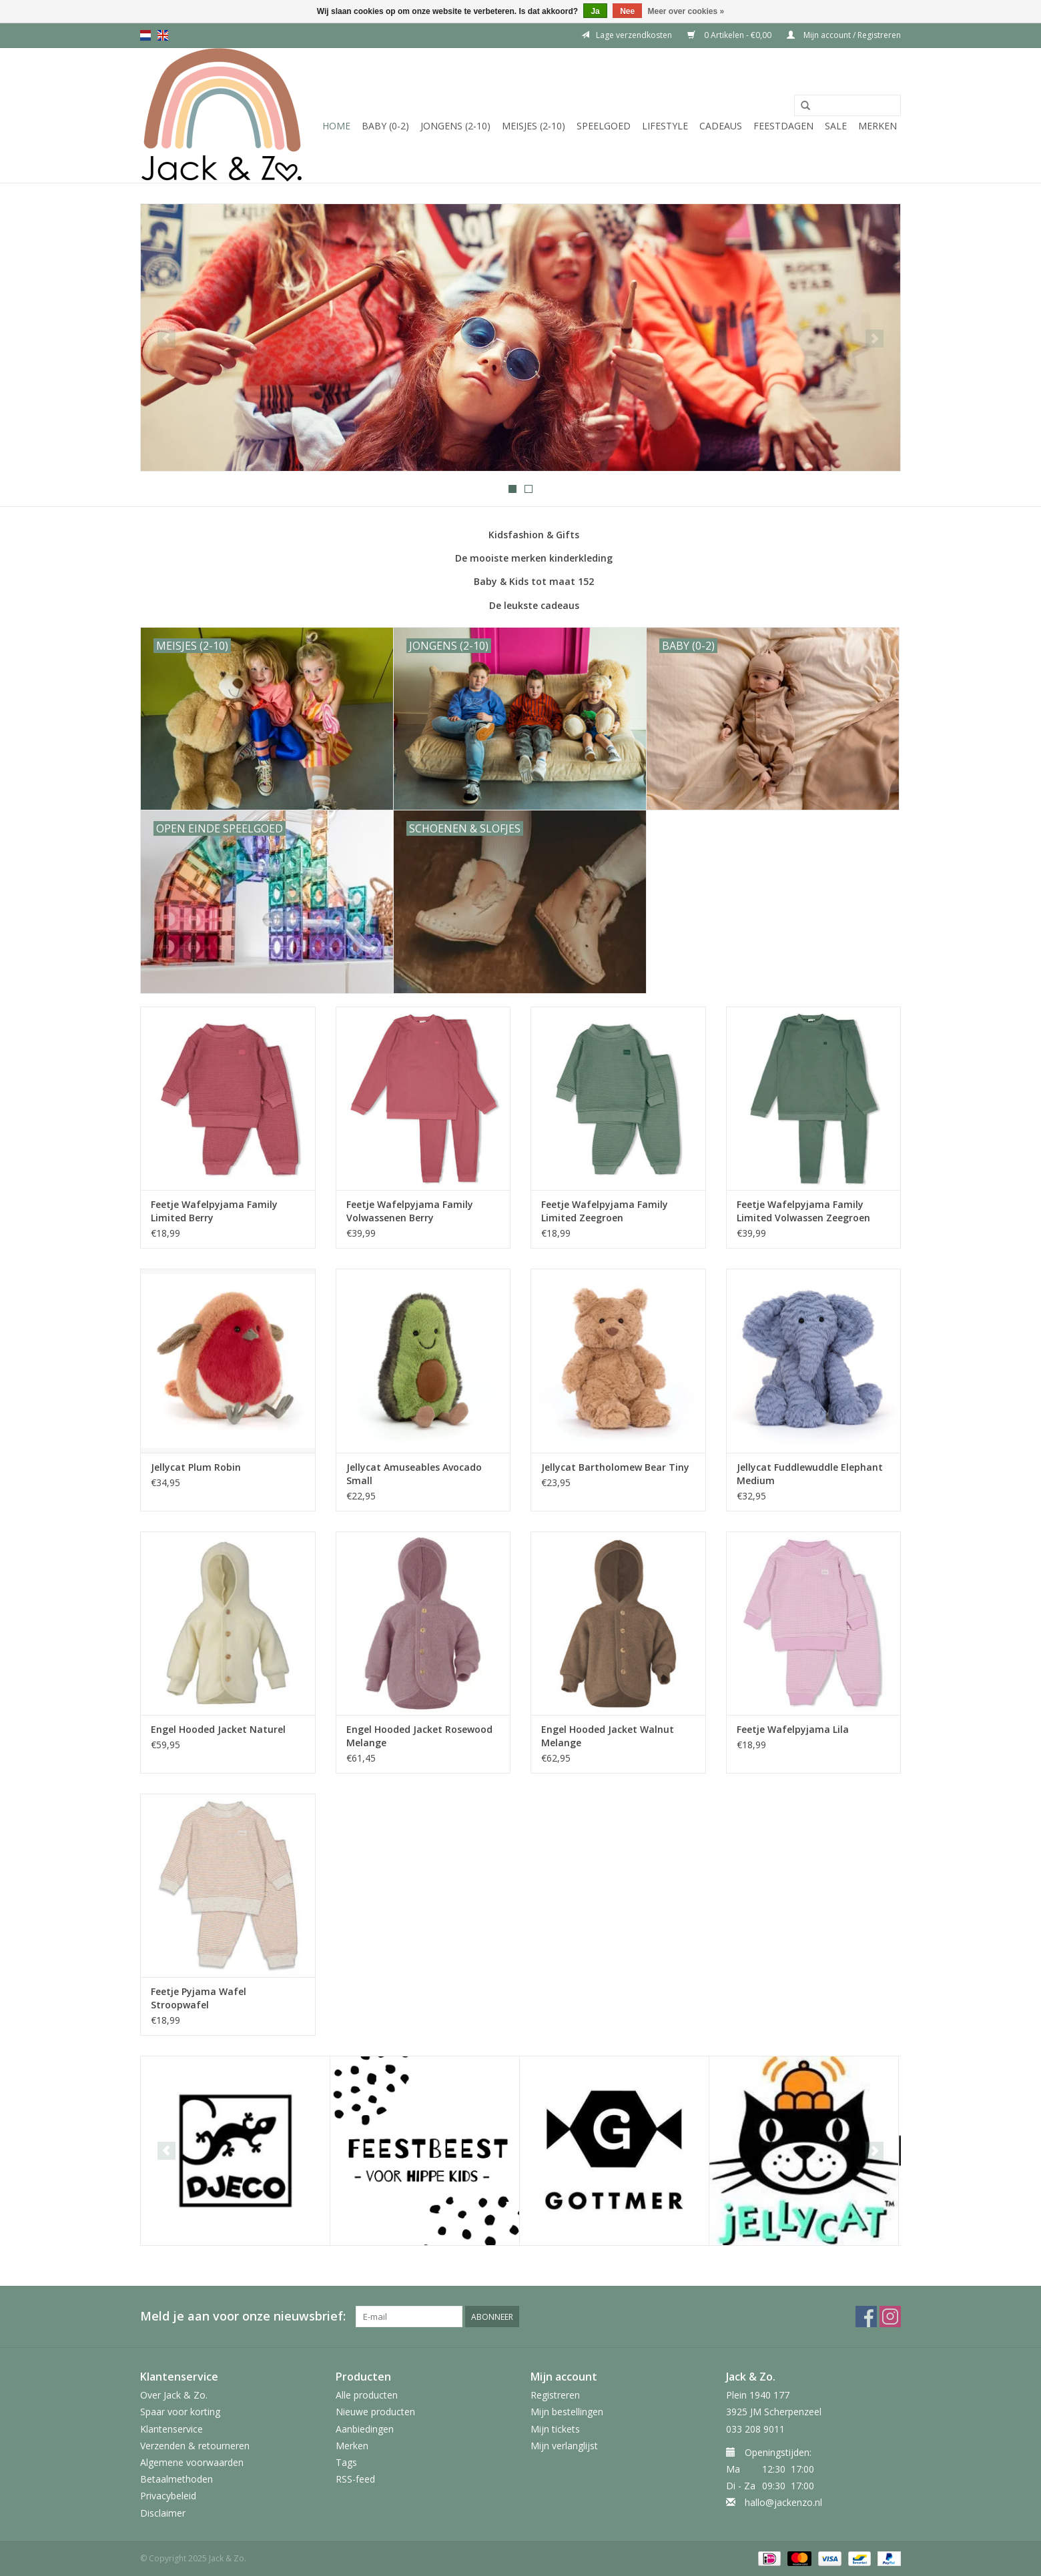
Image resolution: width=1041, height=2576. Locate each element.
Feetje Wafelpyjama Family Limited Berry (214, 1211)
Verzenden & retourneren (195, 2445)
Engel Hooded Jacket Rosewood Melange (419, 1736)
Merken (877, 125)
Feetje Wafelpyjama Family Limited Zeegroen (604, 1211)
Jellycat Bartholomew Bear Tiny (615, 1467)
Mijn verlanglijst (564, 2445)
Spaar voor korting (180, 2411)
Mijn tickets (555, 2429)
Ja (595, 11)
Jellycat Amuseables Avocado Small (414, 1474)
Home (336, 125)
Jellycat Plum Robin (196, 1467)
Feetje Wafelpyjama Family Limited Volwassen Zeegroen (803, 1211)
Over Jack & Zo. (174, 2395)
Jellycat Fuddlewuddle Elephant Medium (810, 1474)
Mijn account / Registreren (844, 35)
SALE (836, 125)
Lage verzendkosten (626, 35)
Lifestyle (665, 125)
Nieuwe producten (375, 2411)
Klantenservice (171, 2429)
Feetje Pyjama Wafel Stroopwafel (198, 1998)
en (162, 35)
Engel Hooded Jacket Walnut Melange (607, 1736)
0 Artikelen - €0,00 (730, 35)
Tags (346, 2462)
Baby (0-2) (385, 125)
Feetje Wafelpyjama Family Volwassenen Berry (409, 1211)
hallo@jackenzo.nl (783, 2502)
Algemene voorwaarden (192, 2462)
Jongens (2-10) (455, 125)
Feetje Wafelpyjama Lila (793, 1729)
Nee (627, 11)
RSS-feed (355, 2479)
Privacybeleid (168, 2495)
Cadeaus (720, 125)
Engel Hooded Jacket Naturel (218, 1729)
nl (145, 35)
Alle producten (367, 2395)
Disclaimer (163, 2513)
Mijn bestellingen (567, 2411)
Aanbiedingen (365, 2429)
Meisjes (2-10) (533, 125)
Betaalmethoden (176, 2479)
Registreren (555, 2395)
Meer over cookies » (686, 11)
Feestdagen (783, 125)
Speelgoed (604, 125)
